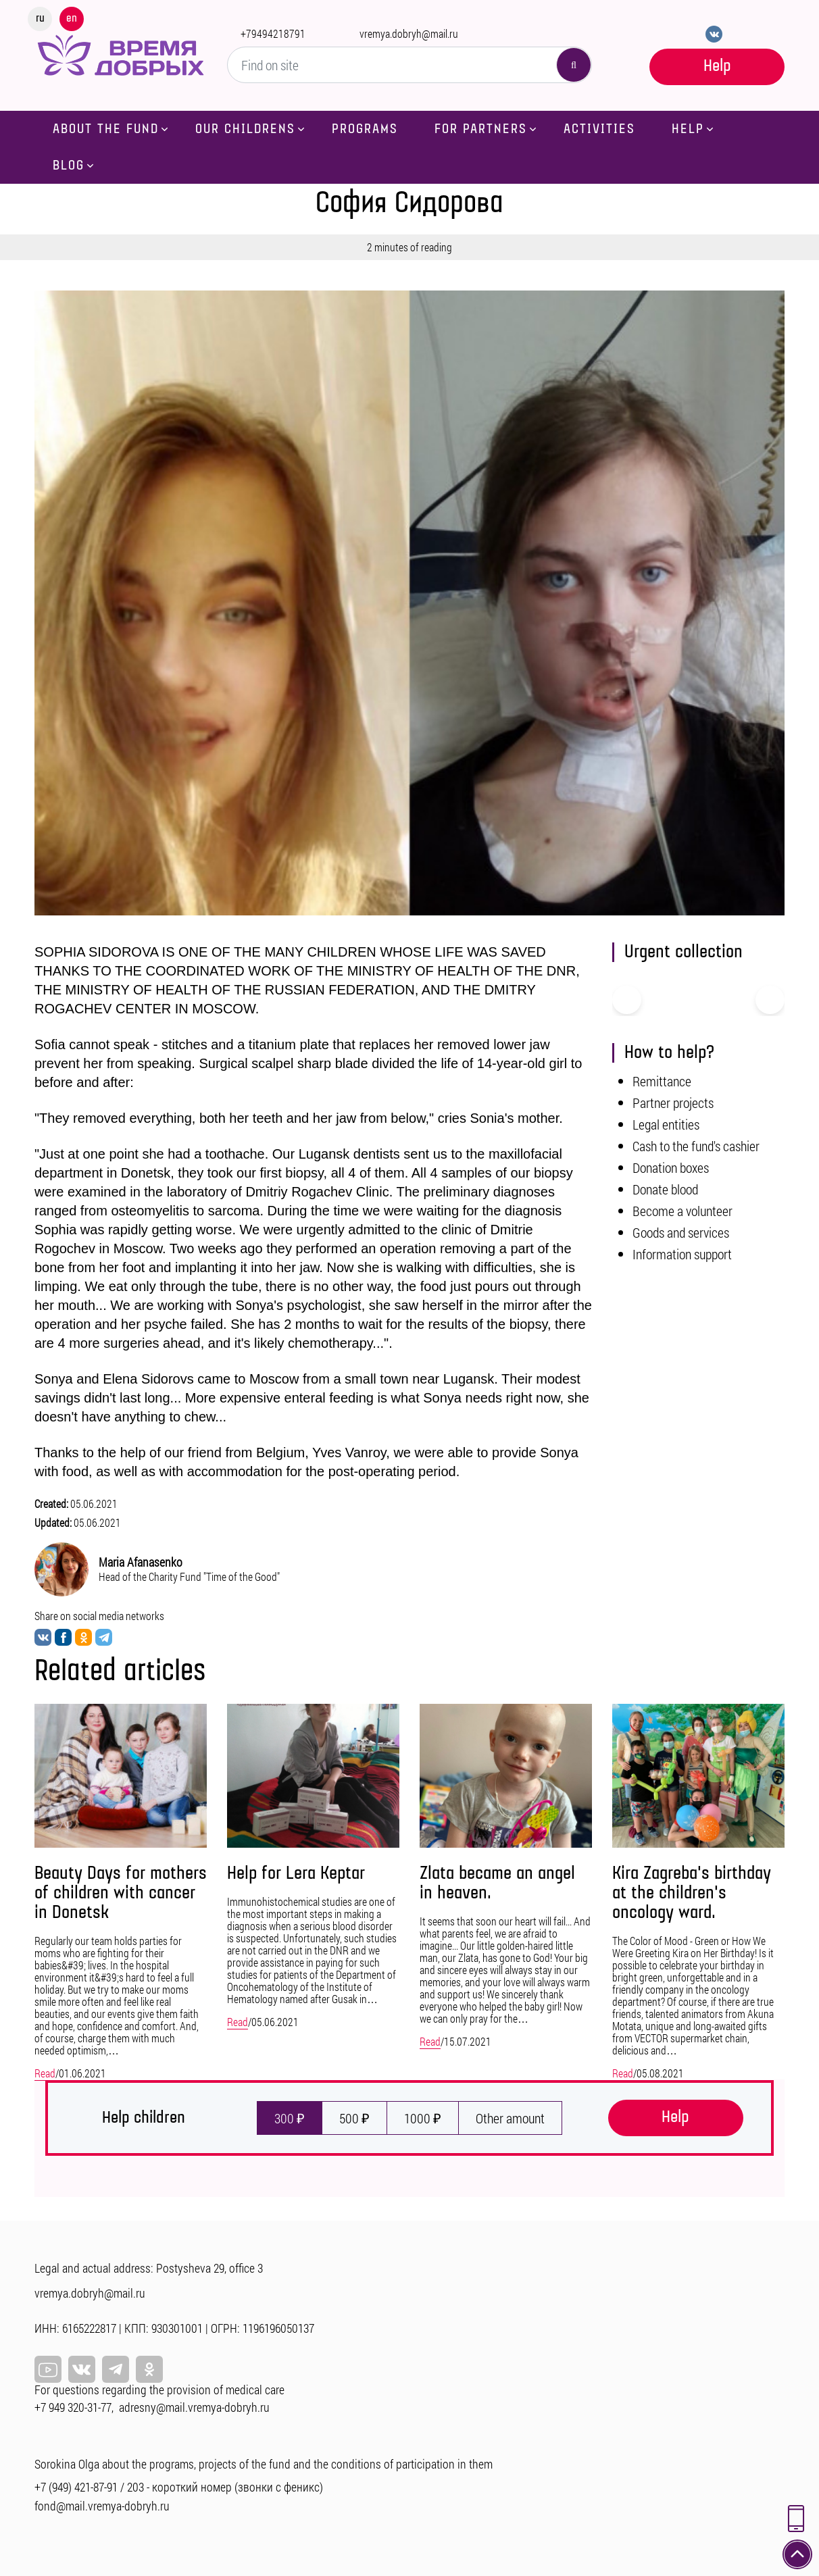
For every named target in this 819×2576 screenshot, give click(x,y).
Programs (365, 129)
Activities (599, 129)
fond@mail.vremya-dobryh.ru (102, 2506)
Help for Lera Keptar (296, 1874)
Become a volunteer (682, 1210)
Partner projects (673, 1102)
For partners (481, 129)
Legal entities (665, 1124)
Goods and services (680, 1232)
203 (135, 2487)
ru (40, 18)
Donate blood (665, 1189)
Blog (68, 165)
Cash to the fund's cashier (696, 1146)
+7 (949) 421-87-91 (76, 2487)
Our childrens (245, 129)
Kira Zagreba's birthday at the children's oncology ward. (691, 1893)
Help (717, 66)
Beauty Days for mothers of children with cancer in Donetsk (120, 1893)
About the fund (106, 129)
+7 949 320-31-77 (72, 2407)
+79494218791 (273, 33)
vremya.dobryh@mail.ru (408, 33)
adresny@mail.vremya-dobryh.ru (194, 2407)
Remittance (661, 1081)
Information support (682, 1254)
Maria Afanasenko (140, 1562)
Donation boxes (670, 1167)
